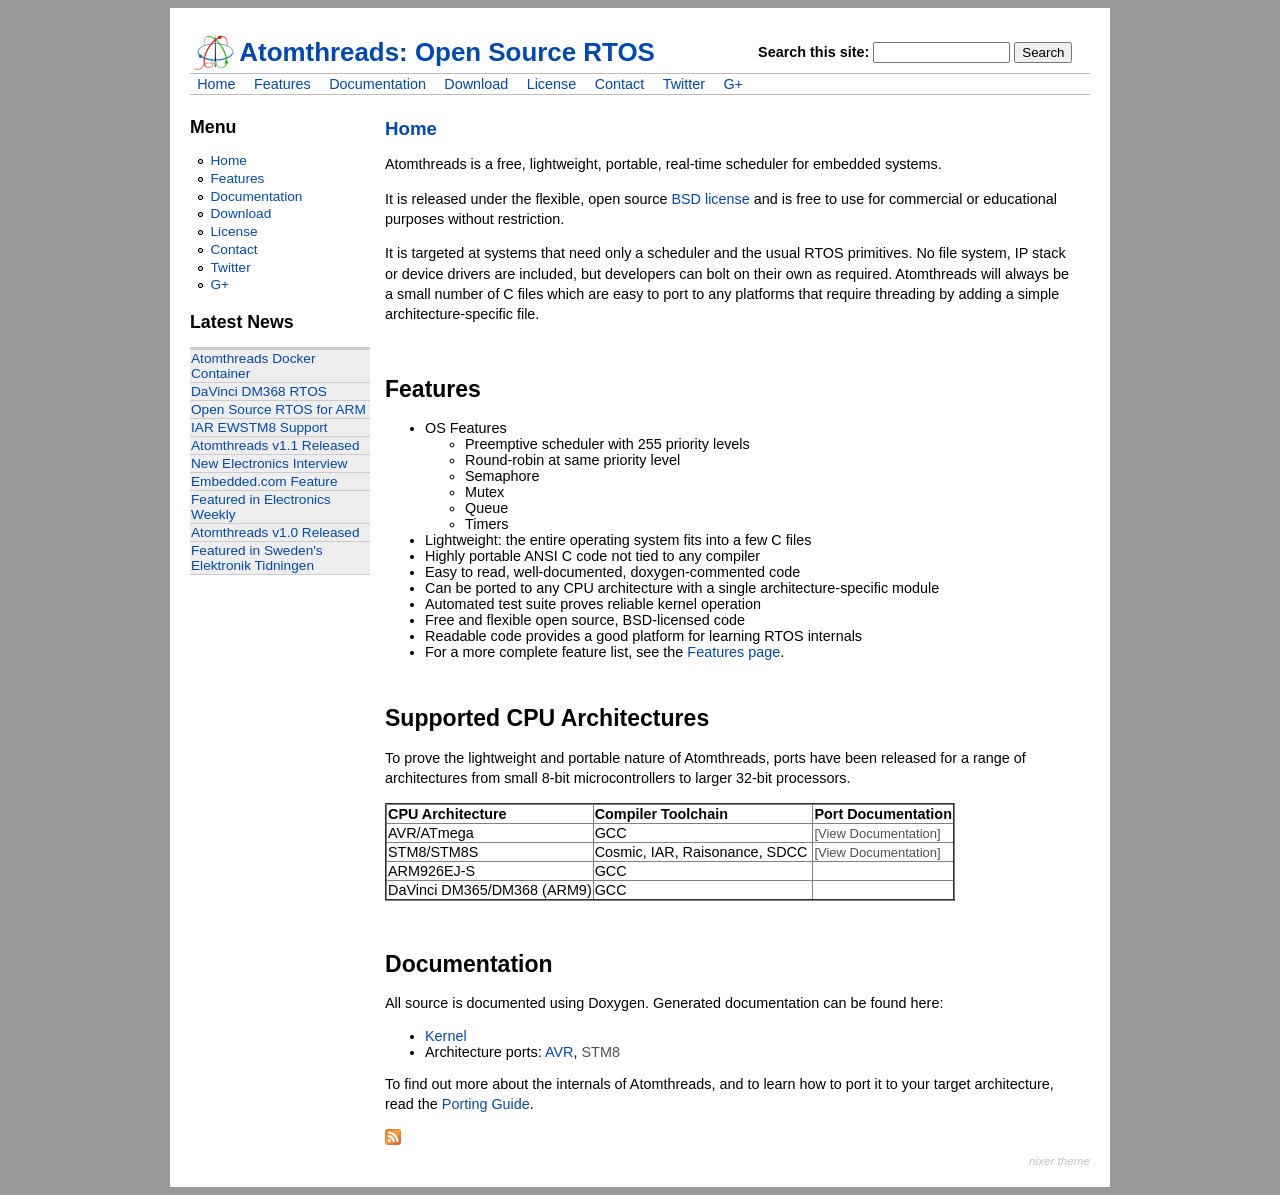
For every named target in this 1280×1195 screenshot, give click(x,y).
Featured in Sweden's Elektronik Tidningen (257, 558)
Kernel (446, 1036)
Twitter (684, 84)
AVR (559, 1052)
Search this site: (815, 52)
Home (216, 84)
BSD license (710, 199)
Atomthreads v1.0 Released (275, 532)
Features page (733, 652)
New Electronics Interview (269, 463)
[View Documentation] (877, 833)
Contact (620, 84)
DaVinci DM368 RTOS (259, 391)
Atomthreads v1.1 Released (275, 445)
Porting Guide (486, 1104)
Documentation (377, 84)
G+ (733, 84)
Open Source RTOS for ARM (278, 409)
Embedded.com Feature (264, 481)
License (552, 84)
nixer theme (1059, 1160)
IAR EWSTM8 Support (259, 427)
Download (476, 84)
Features (282, 84)
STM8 (601, 1052)
